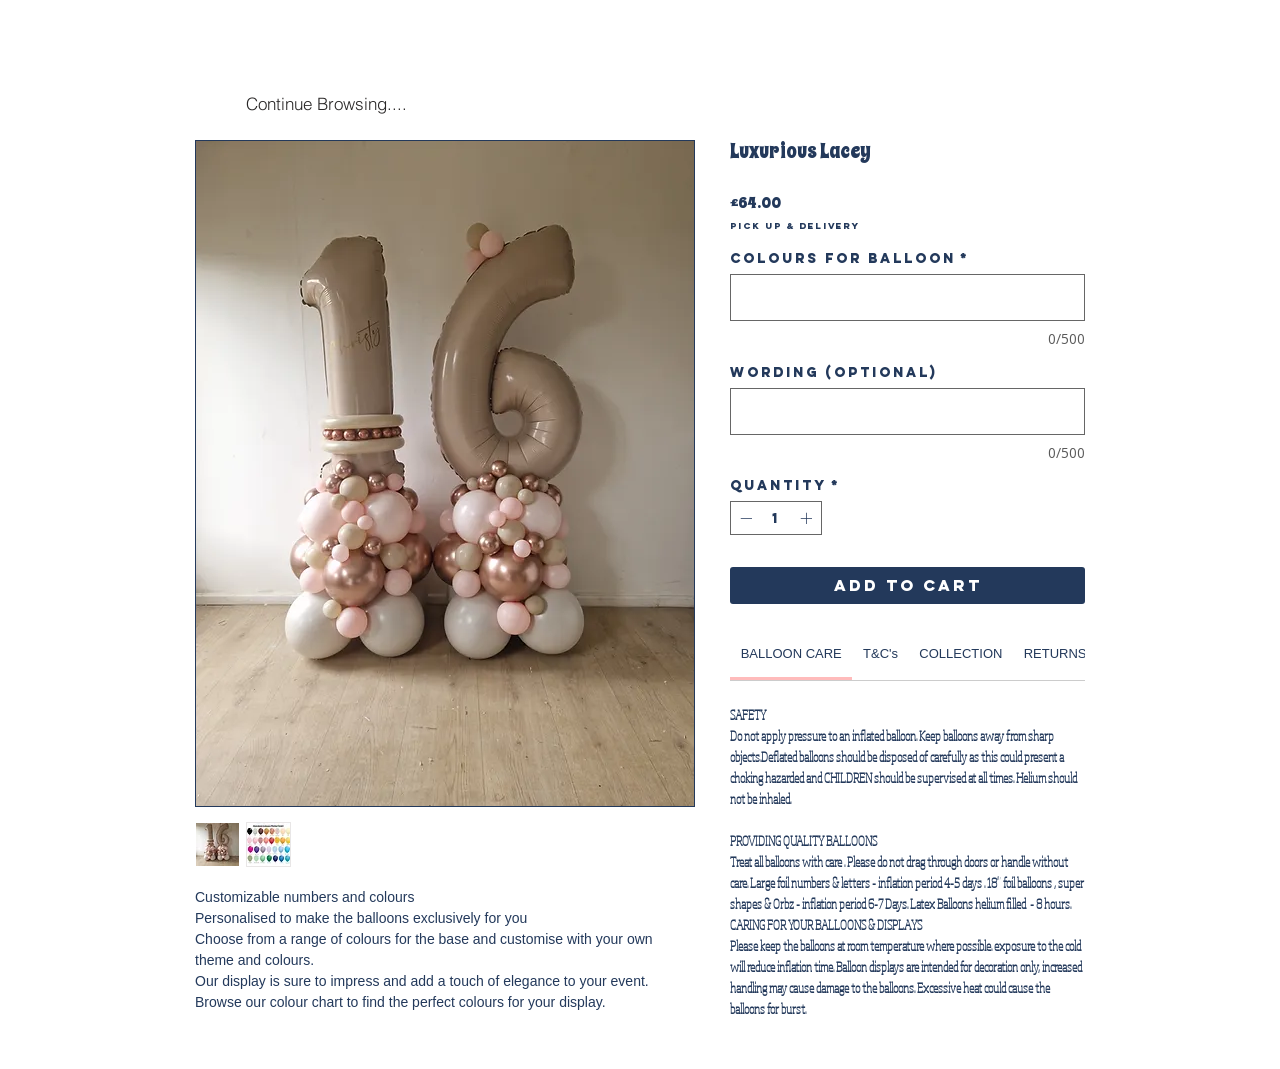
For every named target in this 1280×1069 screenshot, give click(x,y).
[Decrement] (744, 518)
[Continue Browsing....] (326, 103)
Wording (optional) (833, 372)
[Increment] (808, 518)
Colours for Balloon (849, 258)
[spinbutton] (776, 518)
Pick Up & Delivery (795, 226)
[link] (791, 653)
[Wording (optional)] (907, 411)
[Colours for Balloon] (907, 297)
